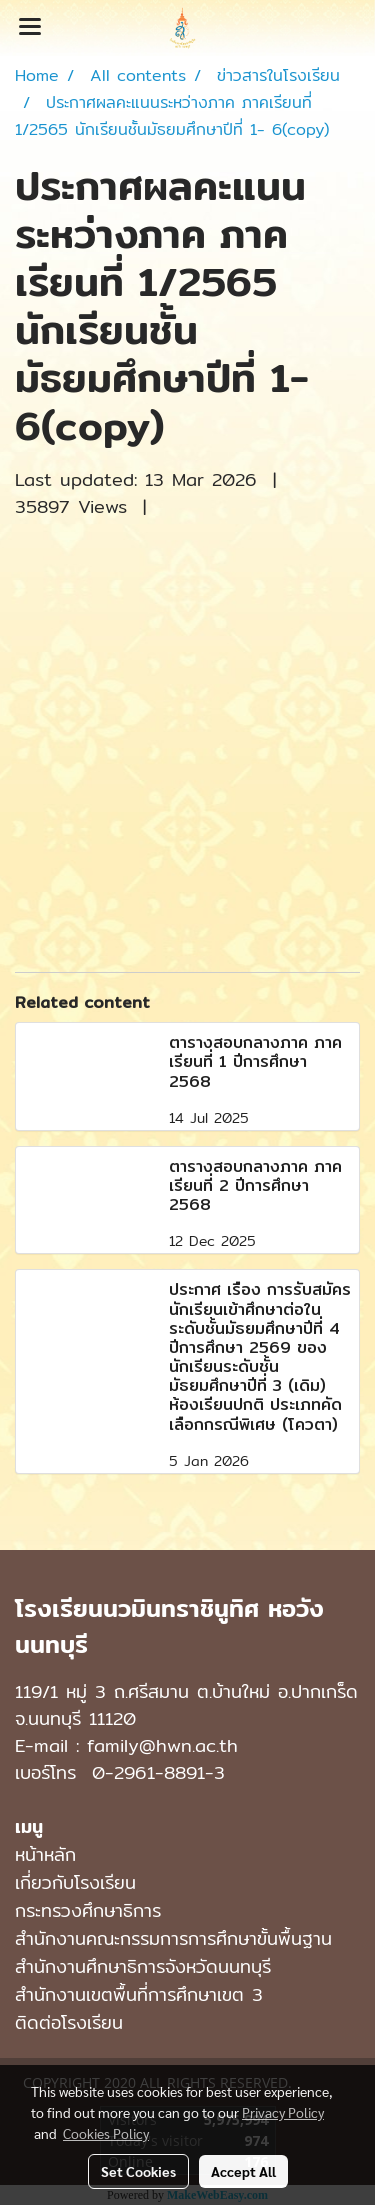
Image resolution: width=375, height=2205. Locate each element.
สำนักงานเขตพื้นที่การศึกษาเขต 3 (139, 1994)
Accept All (243, 2171)
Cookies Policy (106, 2133)
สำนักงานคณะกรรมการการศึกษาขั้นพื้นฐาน (173, 1938)
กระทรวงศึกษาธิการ (88, 1910)
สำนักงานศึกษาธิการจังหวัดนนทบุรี (143, 1966)
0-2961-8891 (148, 1772)
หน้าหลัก (45, 1854)
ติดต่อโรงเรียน (69, 2022)
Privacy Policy (283, 2112)
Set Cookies (138, 2171)
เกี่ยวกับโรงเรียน (75, 1882)
